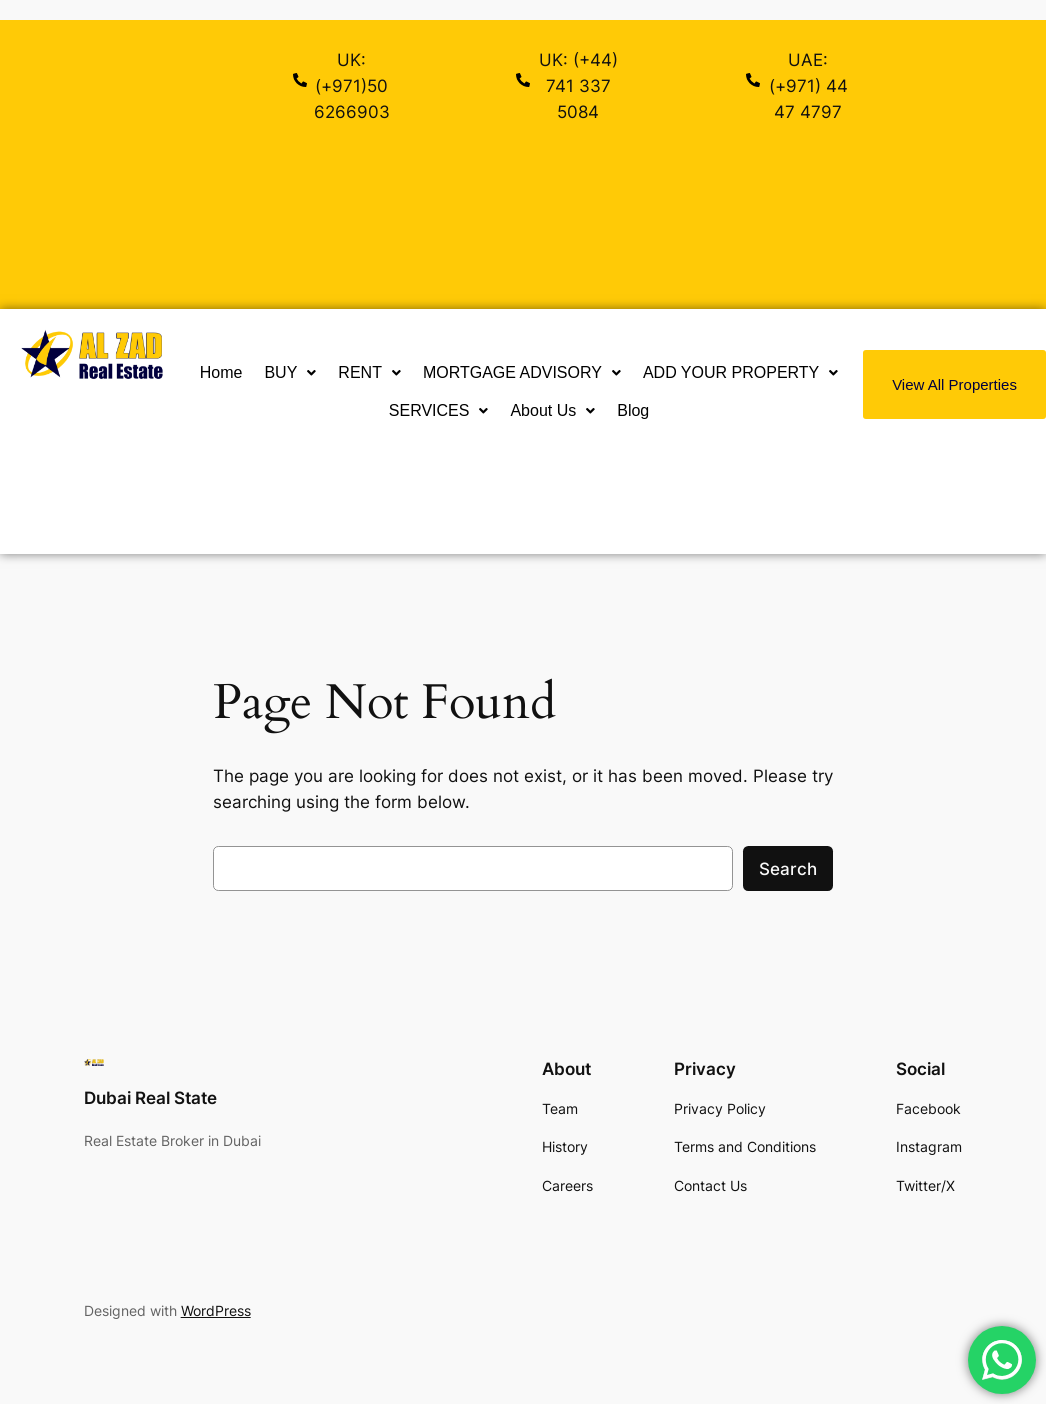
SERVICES (439, 410)
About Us (552, 410)
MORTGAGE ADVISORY (522, 372)
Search (788, 869)
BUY (290, 372)
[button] (290, 373)
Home (221, 372)
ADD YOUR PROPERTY (740, 372)
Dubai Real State (150, 1098)
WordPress (216, 1310)
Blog (633, 410)
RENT (369, 372)
